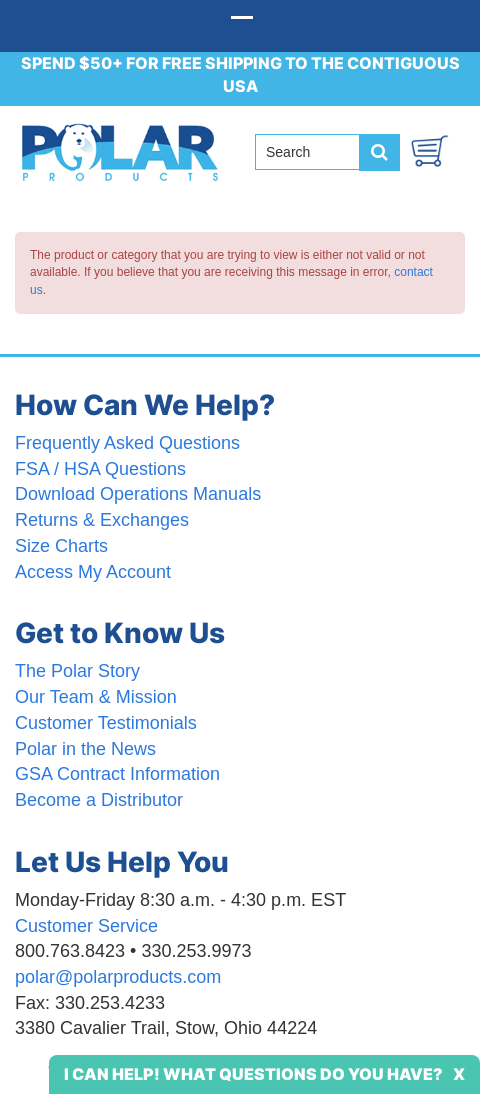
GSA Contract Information (117, 774)
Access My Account (93, 572)
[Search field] (315, 152)
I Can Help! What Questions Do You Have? (253, 1074)
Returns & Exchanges (102, 520)
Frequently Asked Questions (127, 443)
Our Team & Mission (96, 697)
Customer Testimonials (106, 723)
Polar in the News (85, 749)
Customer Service (86, 926)
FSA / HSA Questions (100, 469)
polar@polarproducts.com (118, 977)
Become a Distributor (99, 800)
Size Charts (61, 546)
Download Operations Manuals (138, 494)
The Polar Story (77, 671)
